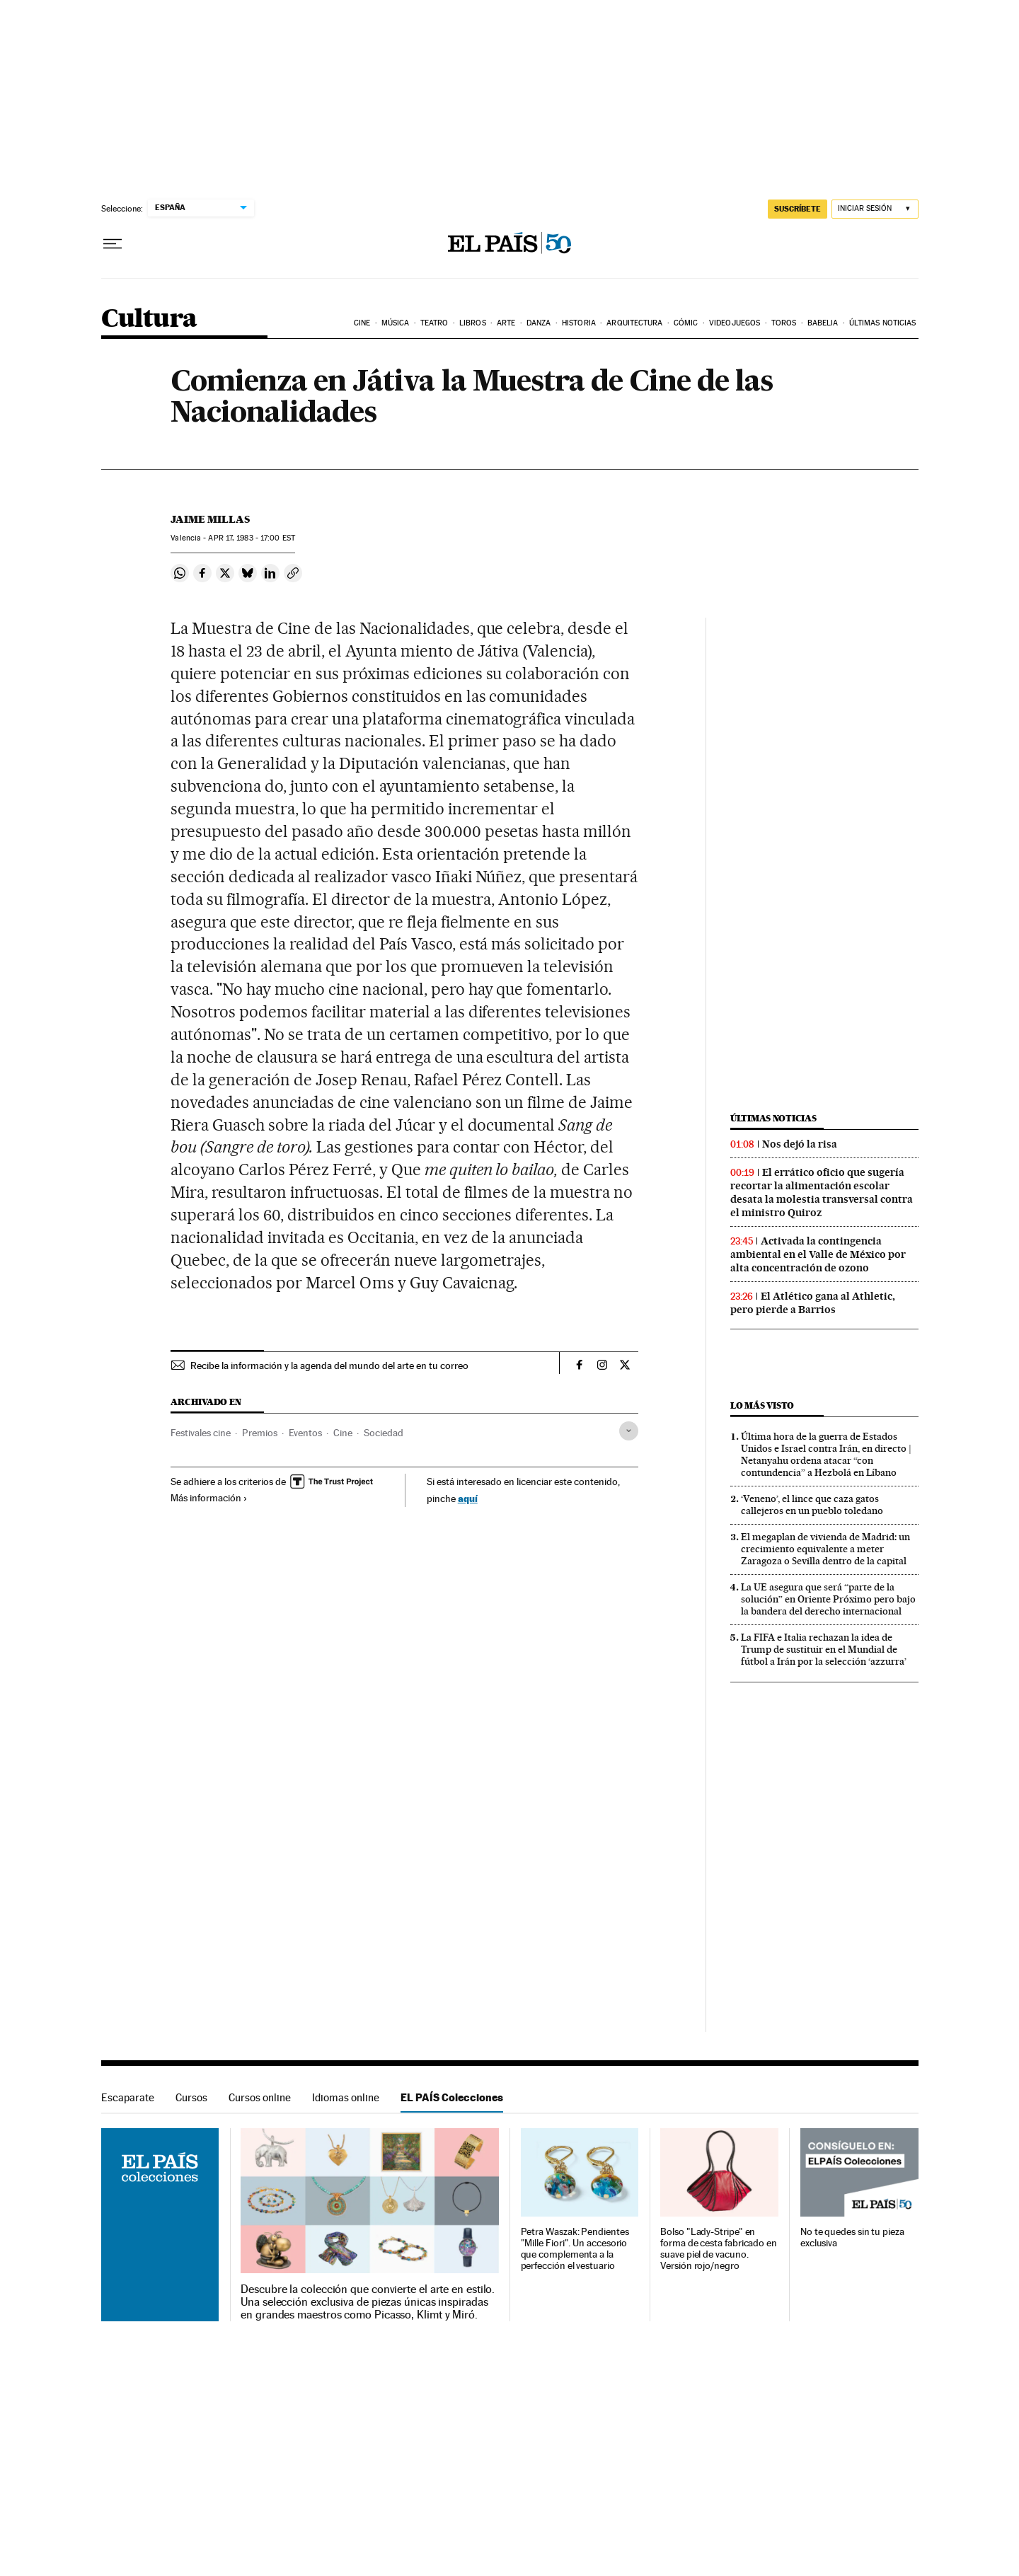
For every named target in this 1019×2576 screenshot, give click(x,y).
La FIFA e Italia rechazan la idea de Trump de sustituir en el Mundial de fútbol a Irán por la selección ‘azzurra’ (823, 1649)
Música (395, 323)
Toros (784, 323)
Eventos (305, 1432)
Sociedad (383, 1432)
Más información (209, 1497)
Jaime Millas (210, 519)
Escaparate (127, 2097)
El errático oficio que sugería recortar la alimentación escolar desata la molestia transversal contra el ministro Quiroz (821, 1192)
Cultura (149, 319)
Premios (259, 1432)
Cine (362, 323)
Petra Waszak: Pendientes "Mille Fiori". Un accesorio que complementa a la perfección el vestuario (575, 2248)
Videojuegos (734, 323)
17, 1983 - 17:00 (251, 538)
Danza (538, 323)
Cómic (686, 323)
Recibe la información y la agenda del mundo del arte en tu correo (329, 1365)
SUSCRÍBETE (797, 209)
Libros (472, 323)
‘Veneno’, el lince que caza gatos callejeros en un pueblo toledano (812, 1504)
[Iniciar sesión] (875, 209)
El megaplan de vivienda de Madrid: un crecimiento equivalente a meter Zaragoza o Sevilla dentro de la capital (825, 1548)
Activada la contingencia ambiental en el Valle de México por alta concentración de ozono (818, 1254)
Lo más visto (762, 1405)
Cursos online (260, 2097)
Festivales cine (201, 1432)
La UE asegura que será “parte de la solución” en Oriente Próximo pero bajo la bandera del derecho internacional (828, 1599)
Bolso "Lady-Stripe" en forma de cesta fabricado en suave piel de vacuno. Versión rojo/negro (718, 2248)
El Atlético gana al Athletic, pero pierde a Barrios (812, 1303)
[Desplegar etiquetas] (628, 1430)
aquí (468, 1498)
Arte (506, 323)
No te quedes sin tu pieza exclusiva (852, 2237)
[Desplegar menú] (112, 244)
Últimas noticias (882, 323)
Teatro (434, 323)
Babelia (823, 323)
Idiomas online (345, 2097)
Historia (579, 323)
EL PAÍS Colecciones (452, 2097)
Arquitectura (634, 323)
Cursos (191, 2097)
